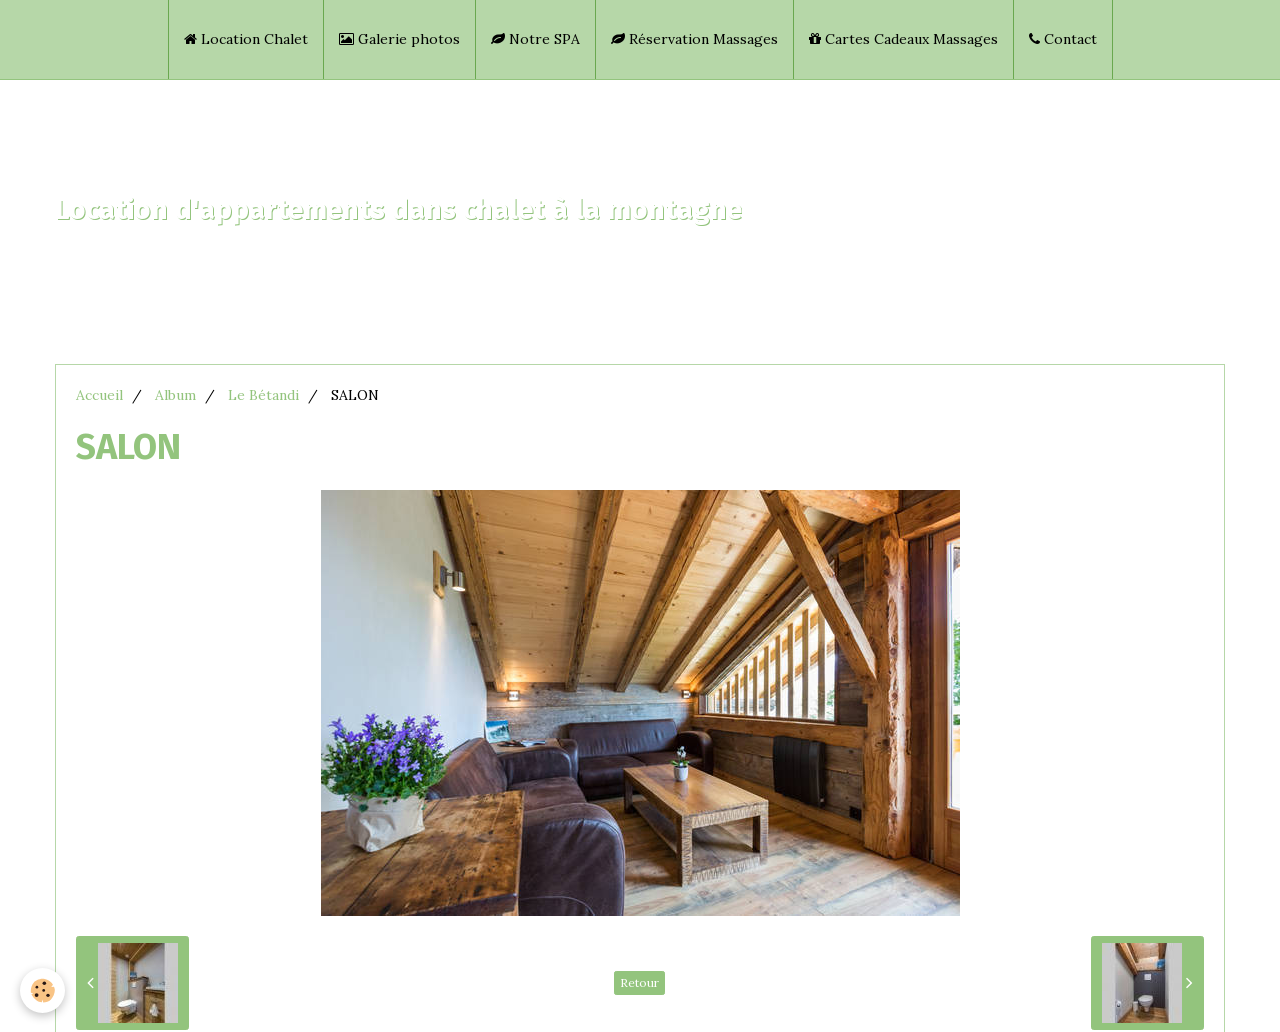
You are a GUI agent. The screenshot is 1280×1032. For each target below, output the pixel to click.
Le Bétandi (263, 395)
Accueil (99, 395)
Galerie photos (399, 39)
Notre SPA (535, 39)
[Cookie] (42, 990)
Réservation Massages (694, 39)
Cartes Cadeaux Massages (903, 39)
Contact (1063, 39)
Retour (639, 982)
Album (175, 395)
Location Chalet (246, 39)
